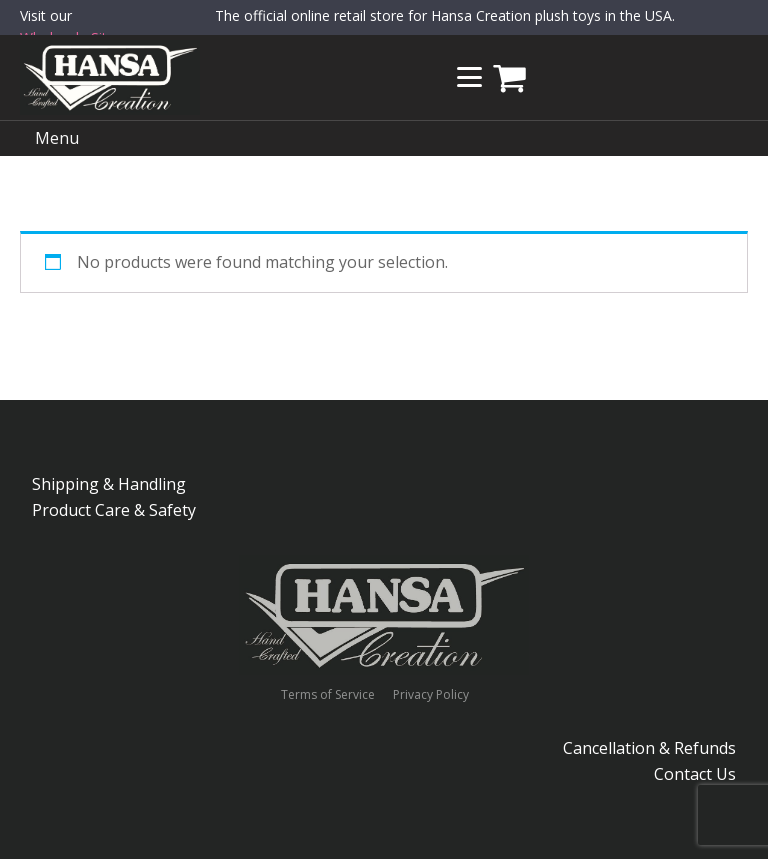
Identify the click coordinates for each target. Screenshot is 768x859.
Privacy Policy (431, 695)
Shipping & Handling (109, 484)
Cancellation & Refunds (649, 748)
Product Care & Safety (114, 510)
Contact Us (695, 774)
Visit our (71, 28)
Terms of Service (328, 695)
